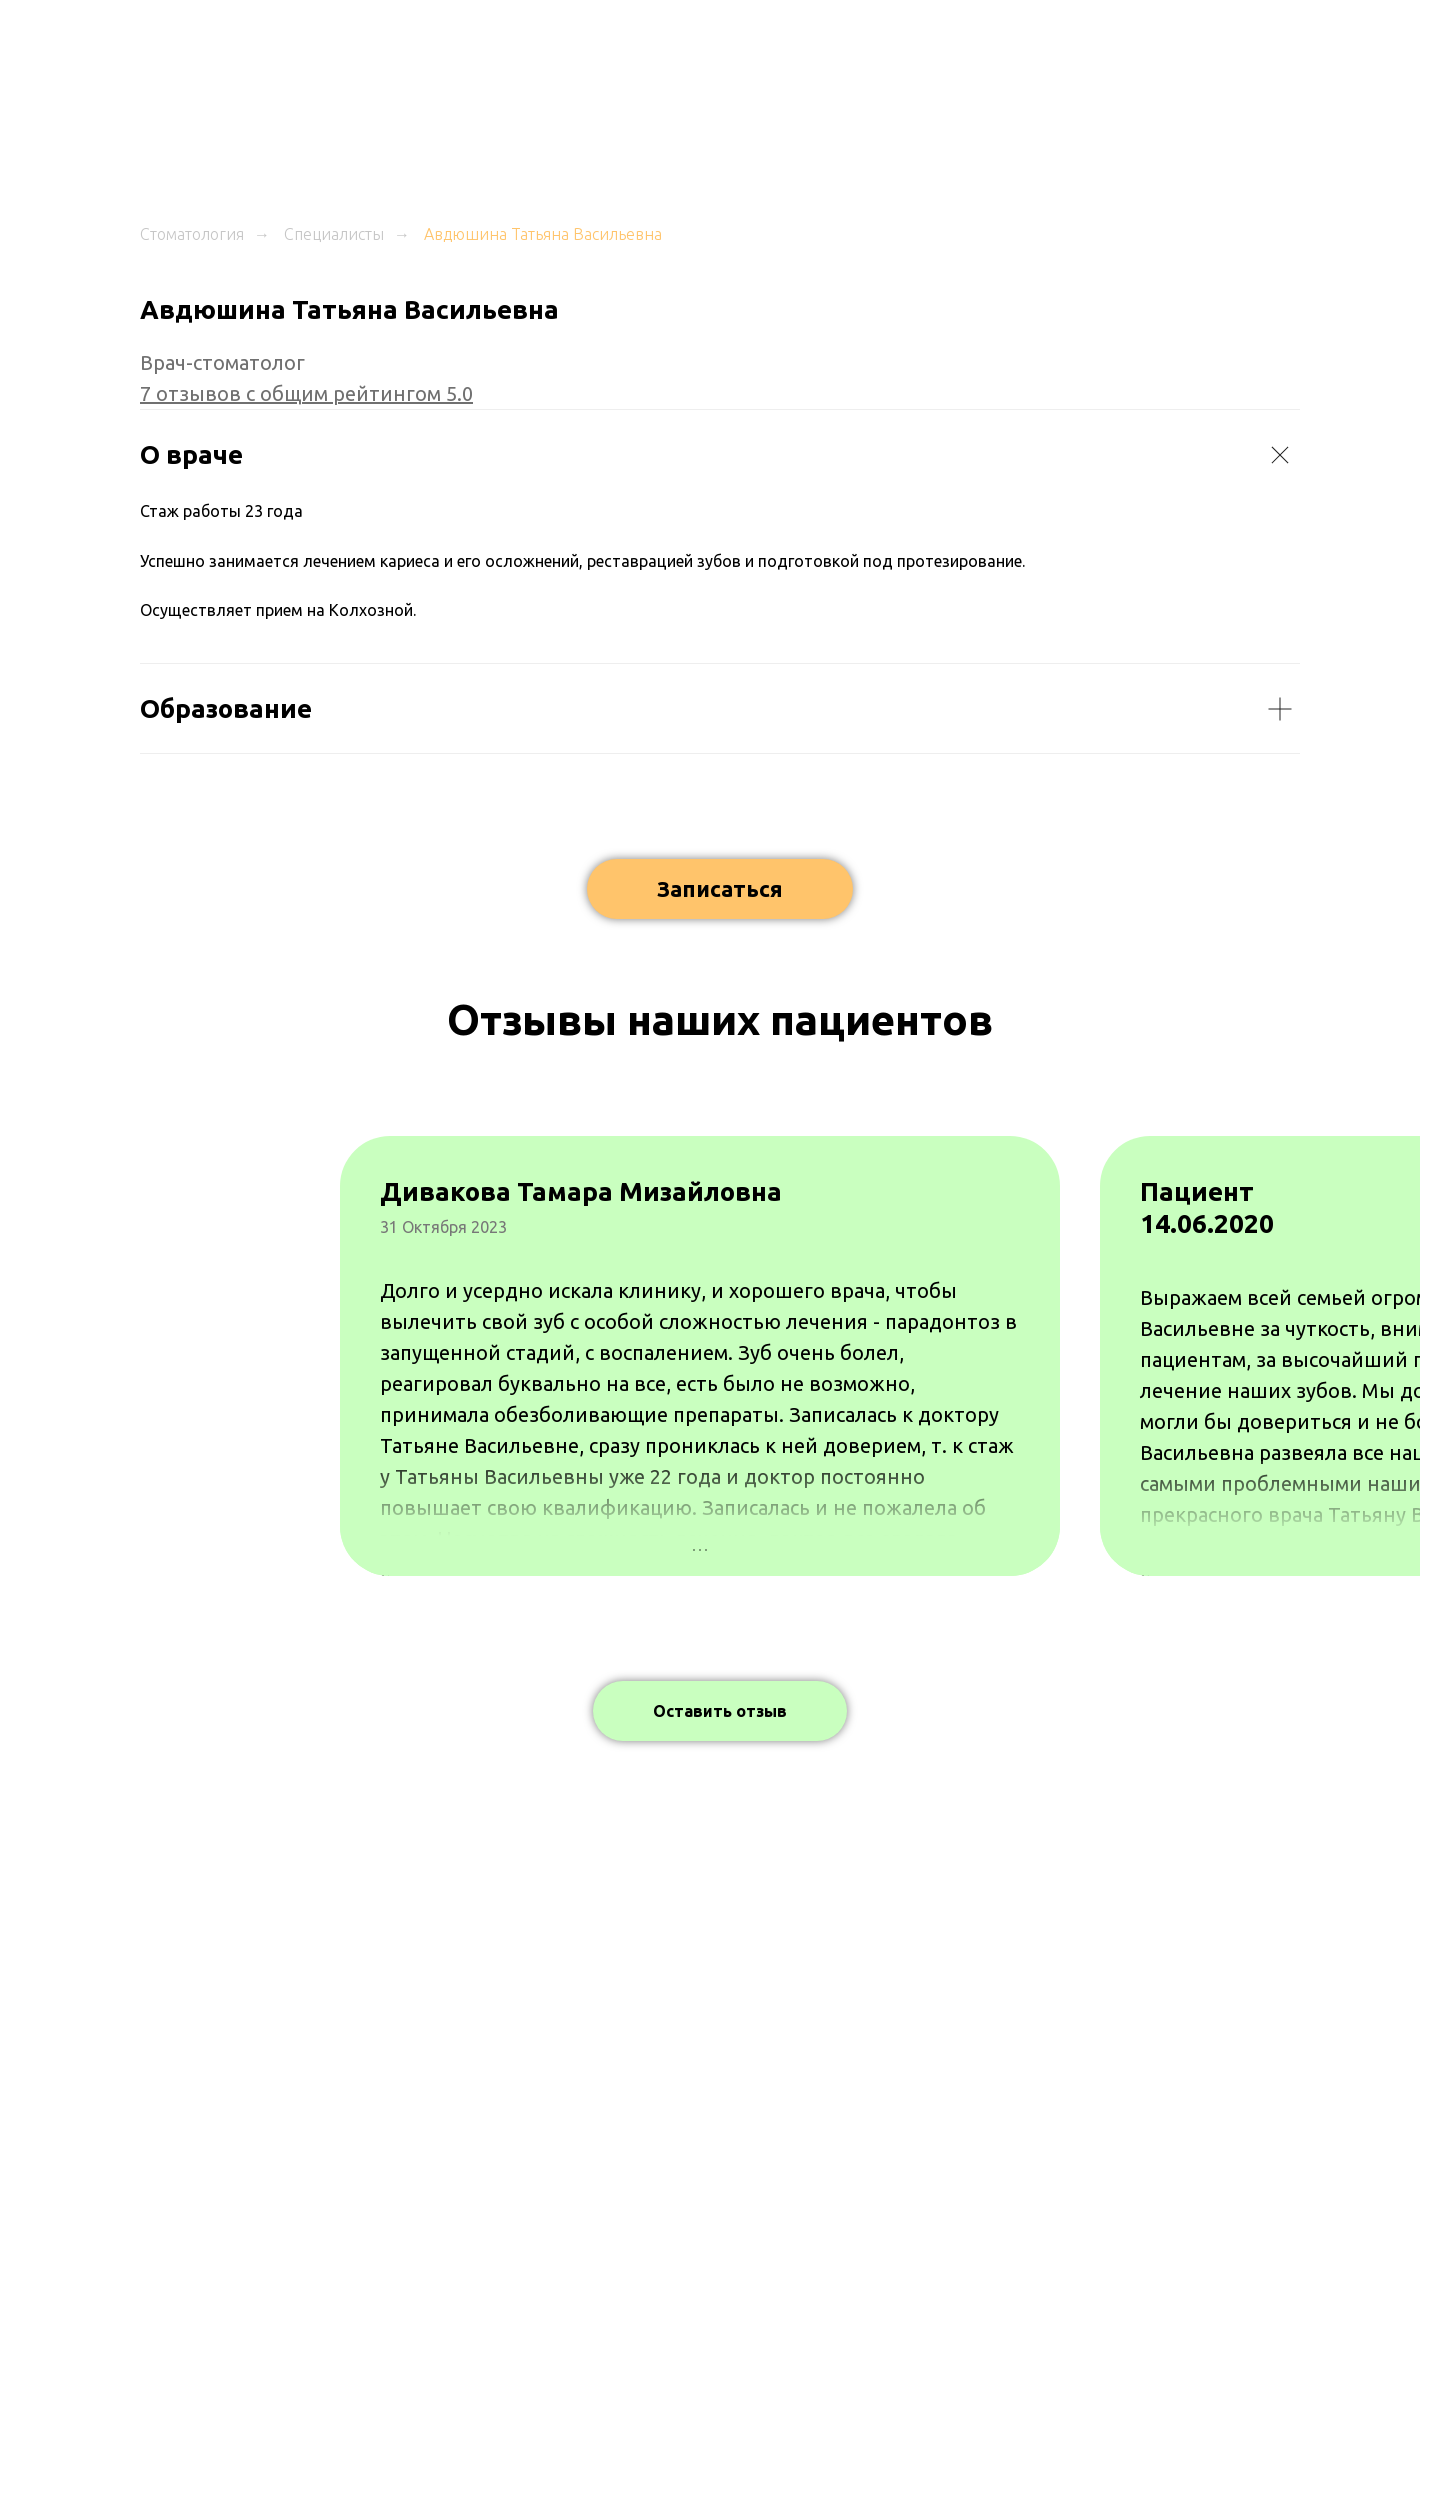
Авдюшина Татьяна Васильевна (543, 234)
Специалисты (334, 234)
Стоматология (192, 234)
